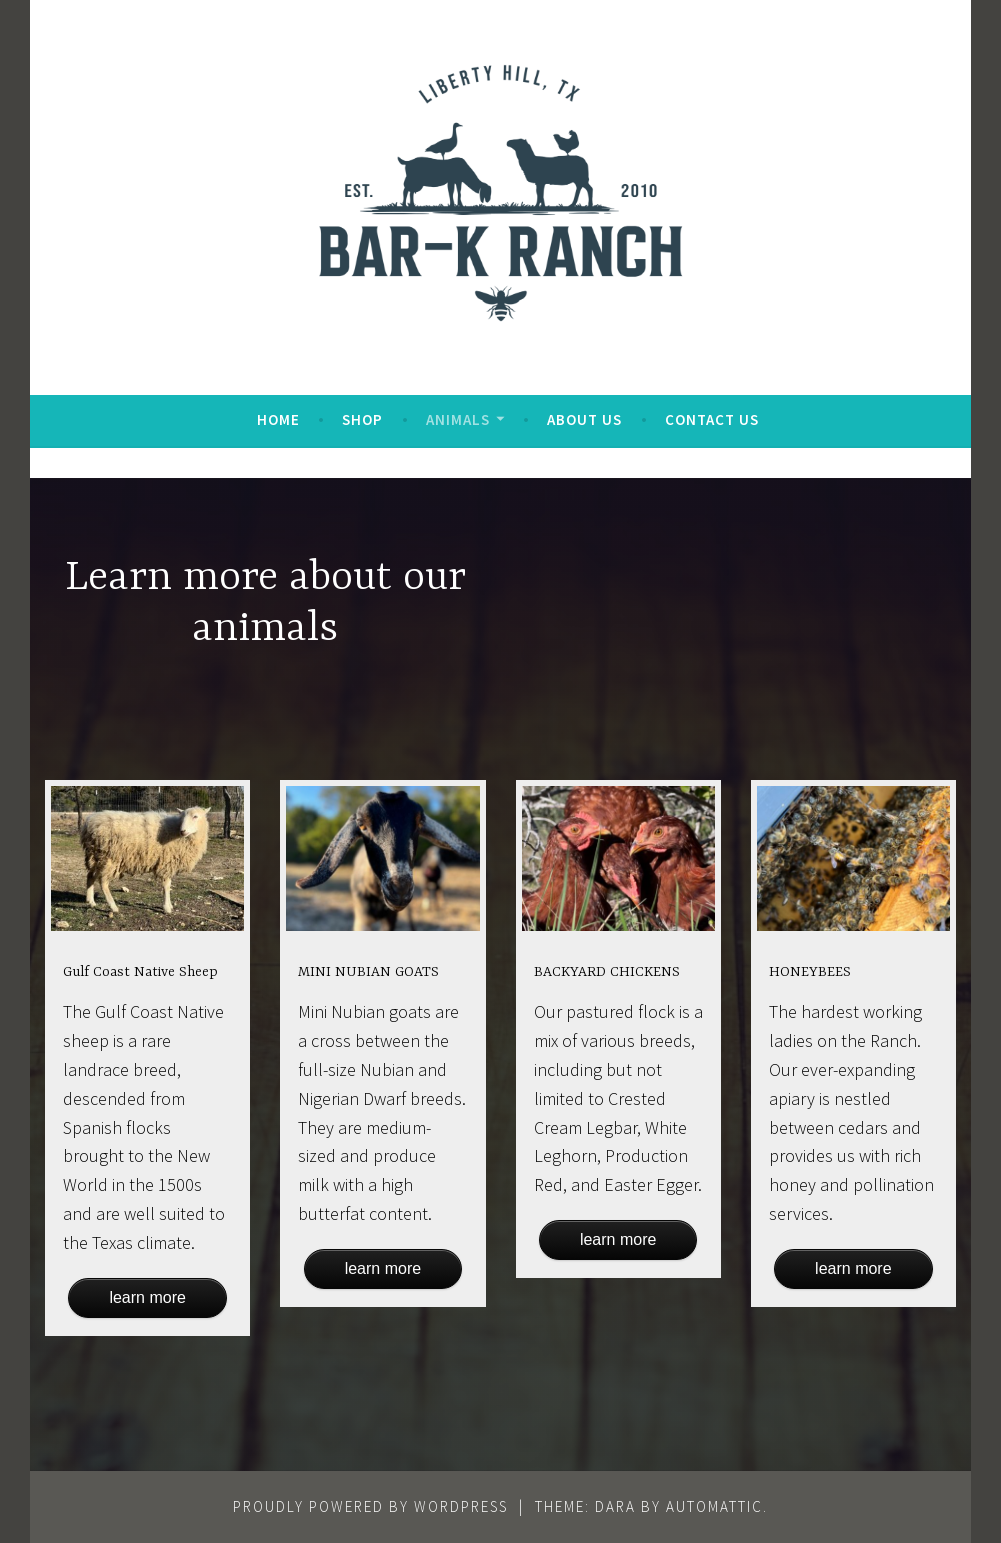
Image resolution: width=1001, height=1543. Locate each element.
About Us (584, 419)
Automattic (714, 1506)
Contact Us (712, 419)
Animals (458, 419)
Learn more (147, 1297)
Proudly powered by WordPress (370, 1506)
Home (278, 419)
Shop (362, 419)
